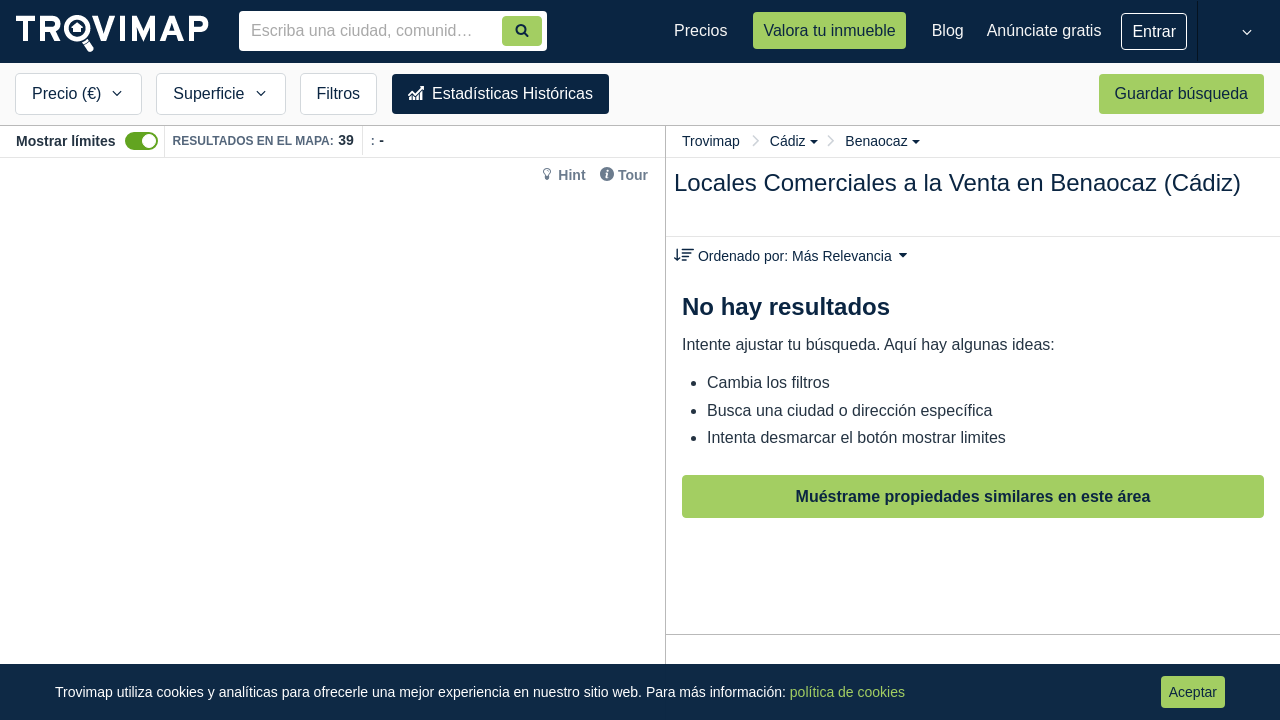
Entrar (1154, 31)
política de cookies (847, 692)
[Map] (332, 439)
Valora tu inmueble (829, 30)
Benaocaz (882, 141)
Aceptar (1193, 692)
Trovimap (711, 141)
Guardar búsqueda (1181, 93)
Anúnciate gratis (1044, 30)
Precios (700, 30)
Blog (948, 30)
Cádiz (794, 141)
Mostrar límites (66, 141)
